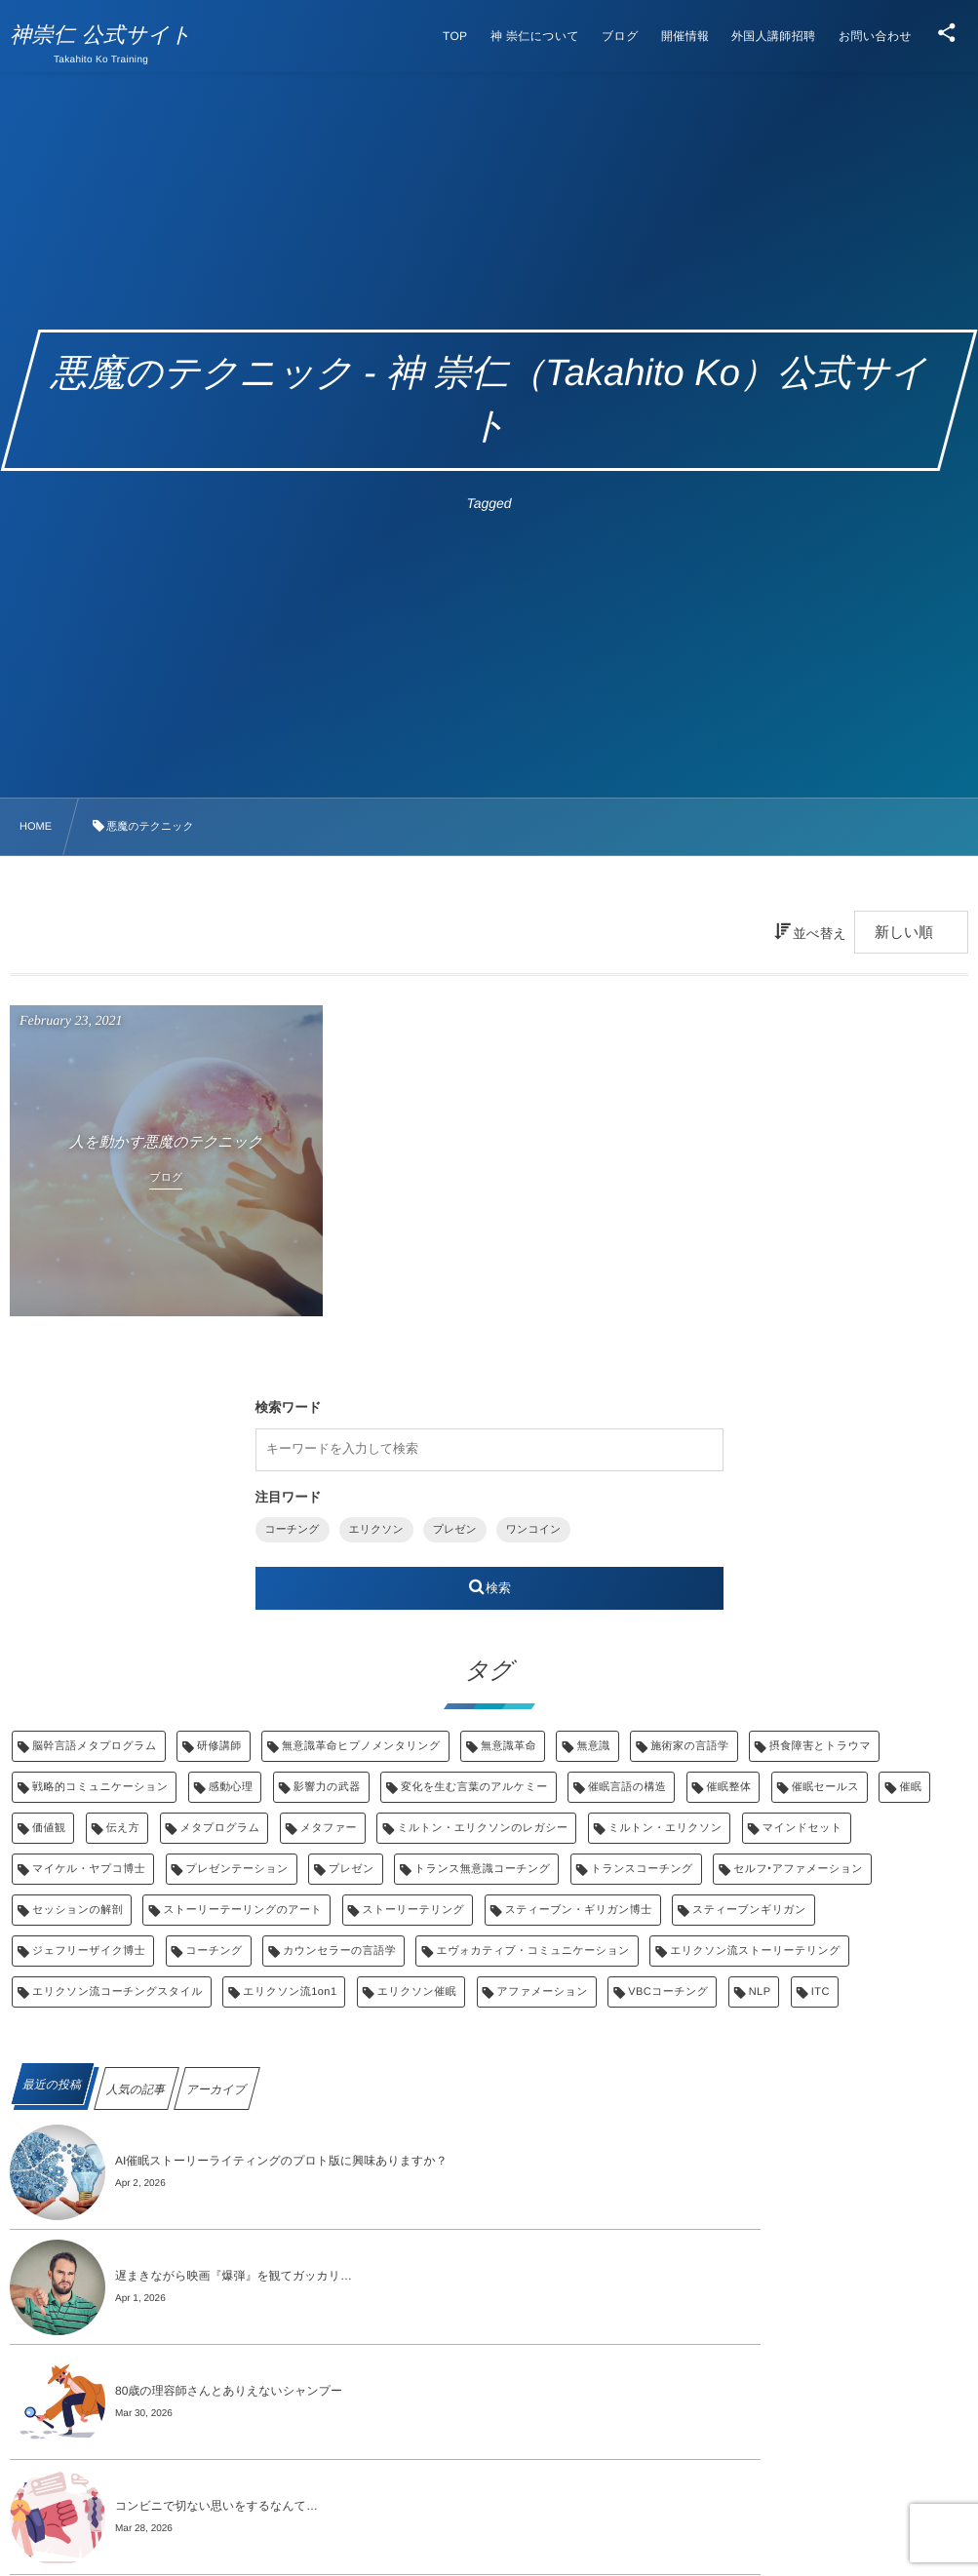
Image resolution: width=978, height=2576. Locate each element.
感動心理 (231, 1787)
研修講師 (219, 1746)
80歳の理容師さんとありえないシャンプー (228, 2276)
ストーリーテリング (414, 1910)
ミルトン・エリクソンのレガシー (482, 1828)
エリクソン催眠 (416, 1992)
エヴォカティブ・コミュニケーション (532, 1951)
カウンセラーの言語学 (339, 1951)
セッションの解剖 (77, 1910)
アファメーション (542, 1992)
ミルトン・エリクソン (665, 1828)
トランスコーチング (642, 1869)
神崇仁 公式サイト (111, 35)
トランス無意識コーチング (482, 1869)
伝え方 (123, 1828)
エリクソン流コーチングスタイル (117, 1992)
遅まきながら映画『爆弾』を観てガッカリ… (713, 2160)
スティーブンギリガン (749, 1910)
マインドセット (802, 1828)
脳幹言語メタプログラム (94, 1746)
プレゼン (455, 1530)
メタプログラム (220, 1828)
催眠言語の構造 (627, 1787)
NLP (760, 1992)
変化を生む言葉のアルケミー (474, 1787)
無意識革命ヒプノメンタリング (361, 1746)
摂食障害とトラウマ (820, 1746)
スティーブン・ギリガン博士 (578, 1910)
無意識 (592, 1746)
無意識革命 (508, 1746)
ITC (820, 1992)
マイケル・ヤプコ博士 (88, 1869)
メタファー (328, 1828)
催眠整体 (729, 1787)
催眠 (910, 1787)
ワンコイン (533, 1530)
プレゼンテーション (237, 1869)
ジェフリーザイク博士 (88, 1951)
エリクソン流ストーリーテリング (755, 1951)
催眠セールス (825, 1787)
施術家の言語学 (689, 1746)
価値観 (48, 1828)
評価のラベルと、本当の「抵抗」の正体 (221, 2391)
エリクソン (376, 1530)
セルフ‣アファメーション (798, 1869)
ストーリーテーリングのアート (242, 1910)
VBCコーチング (668, 1992)
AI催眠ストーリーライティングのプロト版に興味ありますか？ (281, 2160)
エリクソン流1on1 (289, 1992)
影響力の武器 (327, 1787)
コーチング (292, 1530)
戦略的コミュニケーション (100, 1787)
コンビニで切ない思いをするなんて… (696, 2276)
